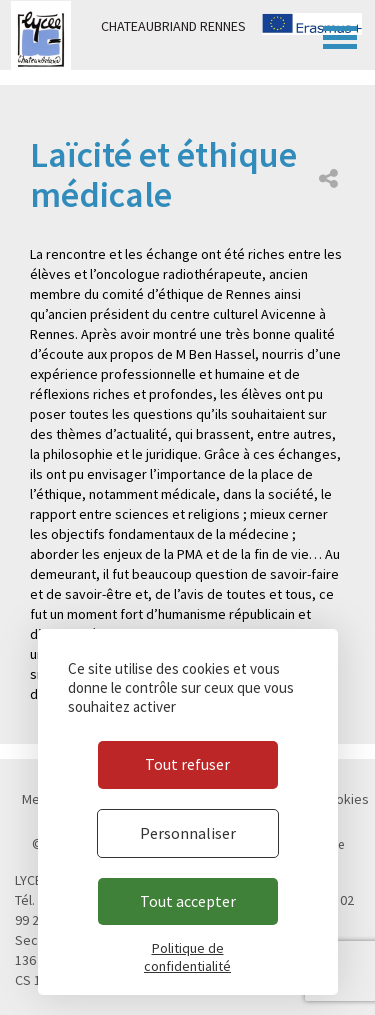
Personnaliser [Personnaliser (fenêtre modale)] (188, 833)
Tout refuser (187, 764)
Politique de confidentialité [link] (187, 957)
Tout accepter (188, 901)
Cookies (344, 799)
